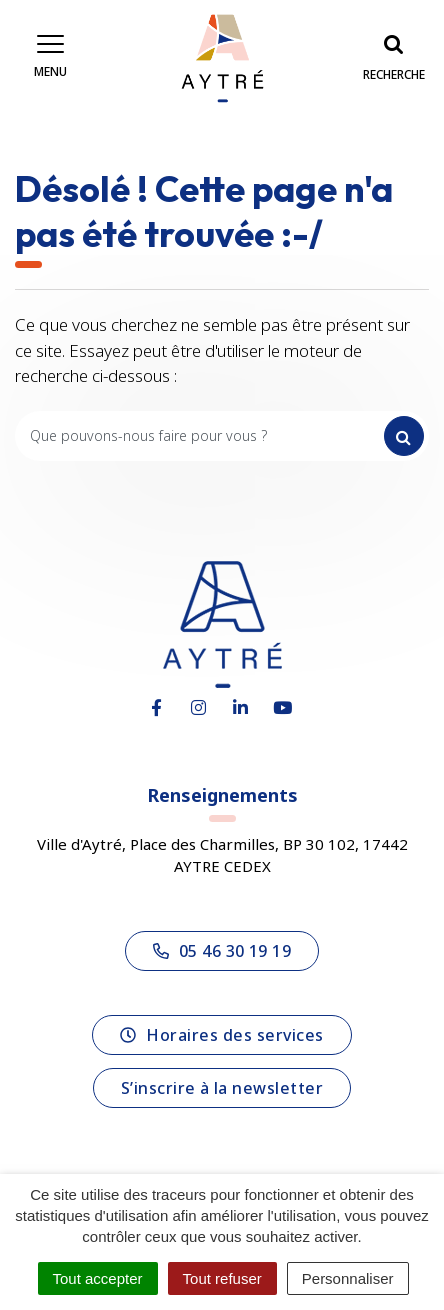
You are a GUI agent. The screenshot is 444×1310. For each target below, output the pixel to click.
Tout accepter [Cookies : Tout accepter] (98, 1278)
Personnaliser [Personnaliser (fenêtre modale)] (348, 1278)
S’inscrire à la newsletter (222, 1088)
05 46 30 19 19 (222, 951)
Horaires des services (221, 1035)
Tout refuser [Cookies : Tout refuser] (222, 1278)
